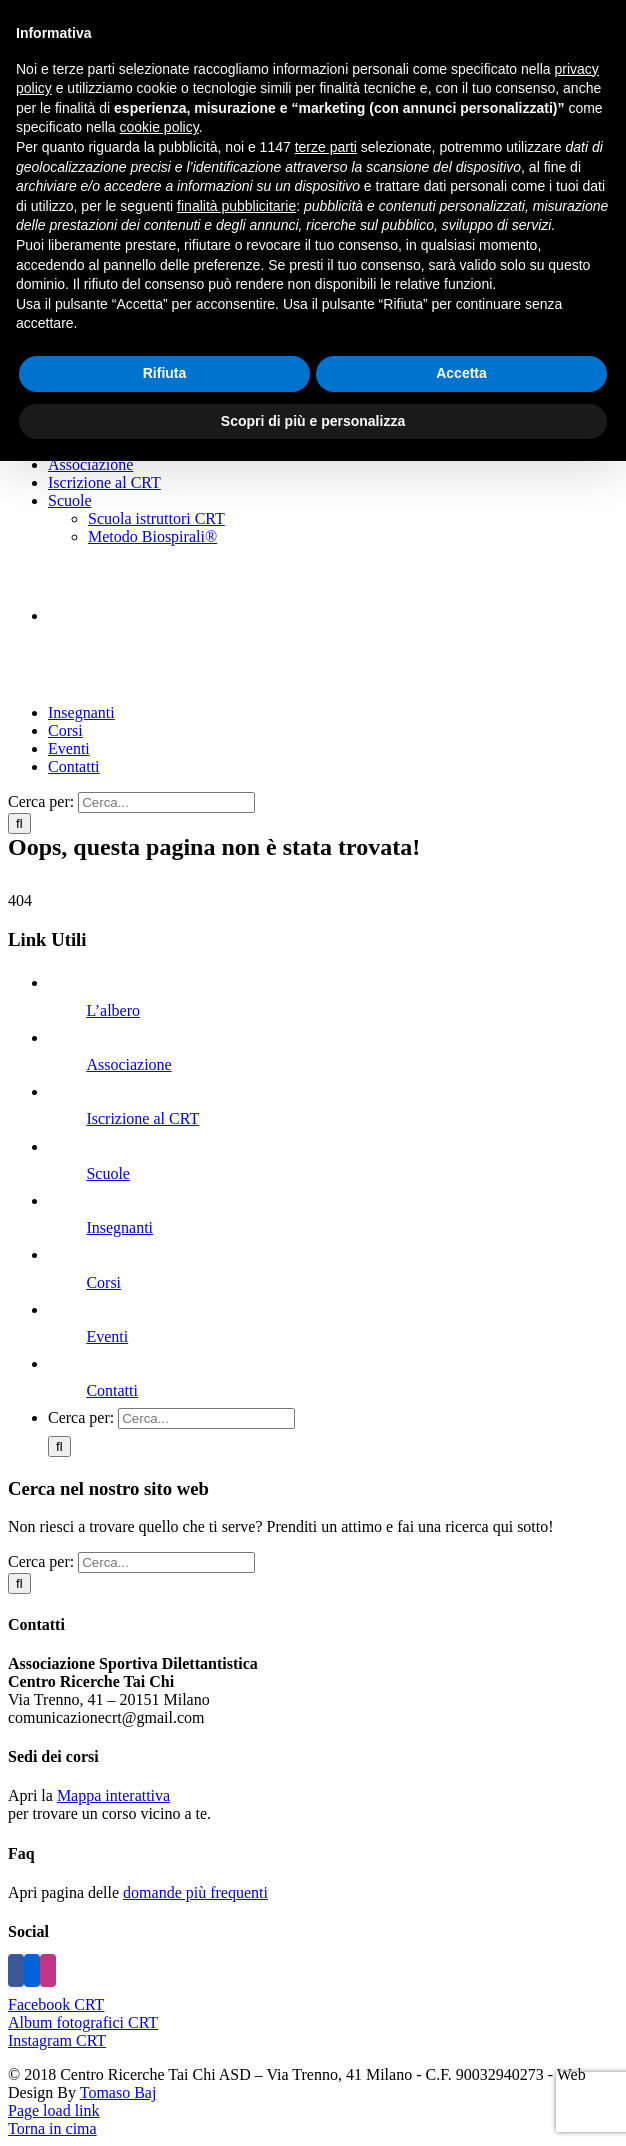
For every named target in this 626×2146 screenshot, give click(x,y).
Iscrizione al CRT (142, 1118)
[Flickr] (32, 1970)
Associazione (128, 1064)
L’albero (113, 1010)
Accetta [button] (461, 373)
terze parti (326, 147)
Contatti (112, 1390)
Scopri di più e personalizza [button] (313, 421)
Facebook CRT (56, 2004)
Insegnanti (119, 1227)
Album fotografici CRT (83, 2022)
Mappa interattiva (113, 1795)
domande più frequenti (195, 1892)
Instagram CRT (57, 2040)
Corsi (103, 1282)
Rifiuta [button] (165, 373)
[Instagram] (48, 1970)
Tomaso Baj (118, 2092)
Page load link (54, 2110)
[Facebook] (16, 1970)
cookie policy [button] (159, 127)
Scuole (108, 1173)
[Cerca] (19, 823)
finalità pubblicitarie (236, 206)
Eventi (107, 1336)
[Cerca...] (166, 802)
